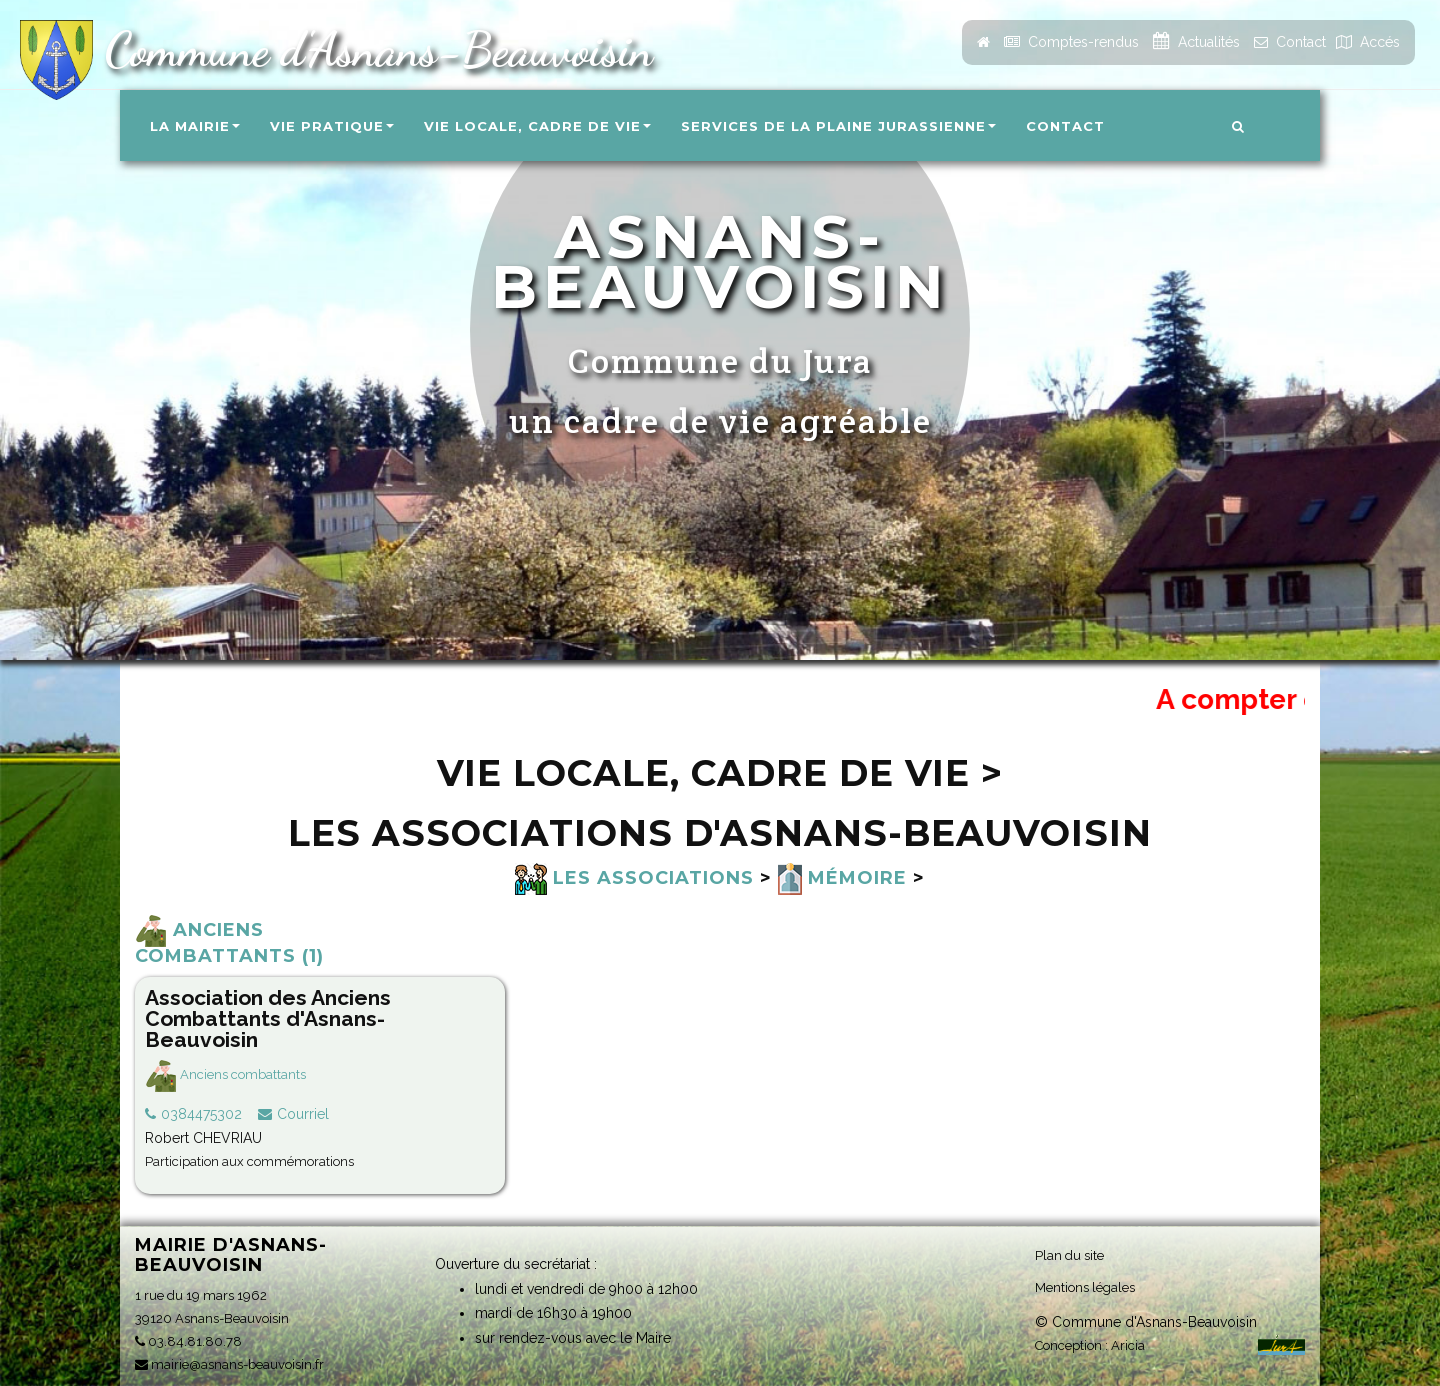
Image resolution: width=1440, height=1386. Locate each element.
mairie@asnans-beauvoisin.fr (229, 1364)
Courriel (303, 1114)
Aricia (1128, 1345)
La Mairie (195, 126)
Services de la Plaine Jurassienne (838, 126)
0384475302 (201, 1114)
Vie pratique (332, 126)
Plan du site (1069, 1255)
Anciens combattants (225, 1074)
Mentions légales (1085, 1287)
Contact (1065, 126)
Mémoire (842, 878)
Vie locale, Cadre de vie (537, 126)
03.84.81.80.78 (188, 1341)
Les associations (634, 878)
